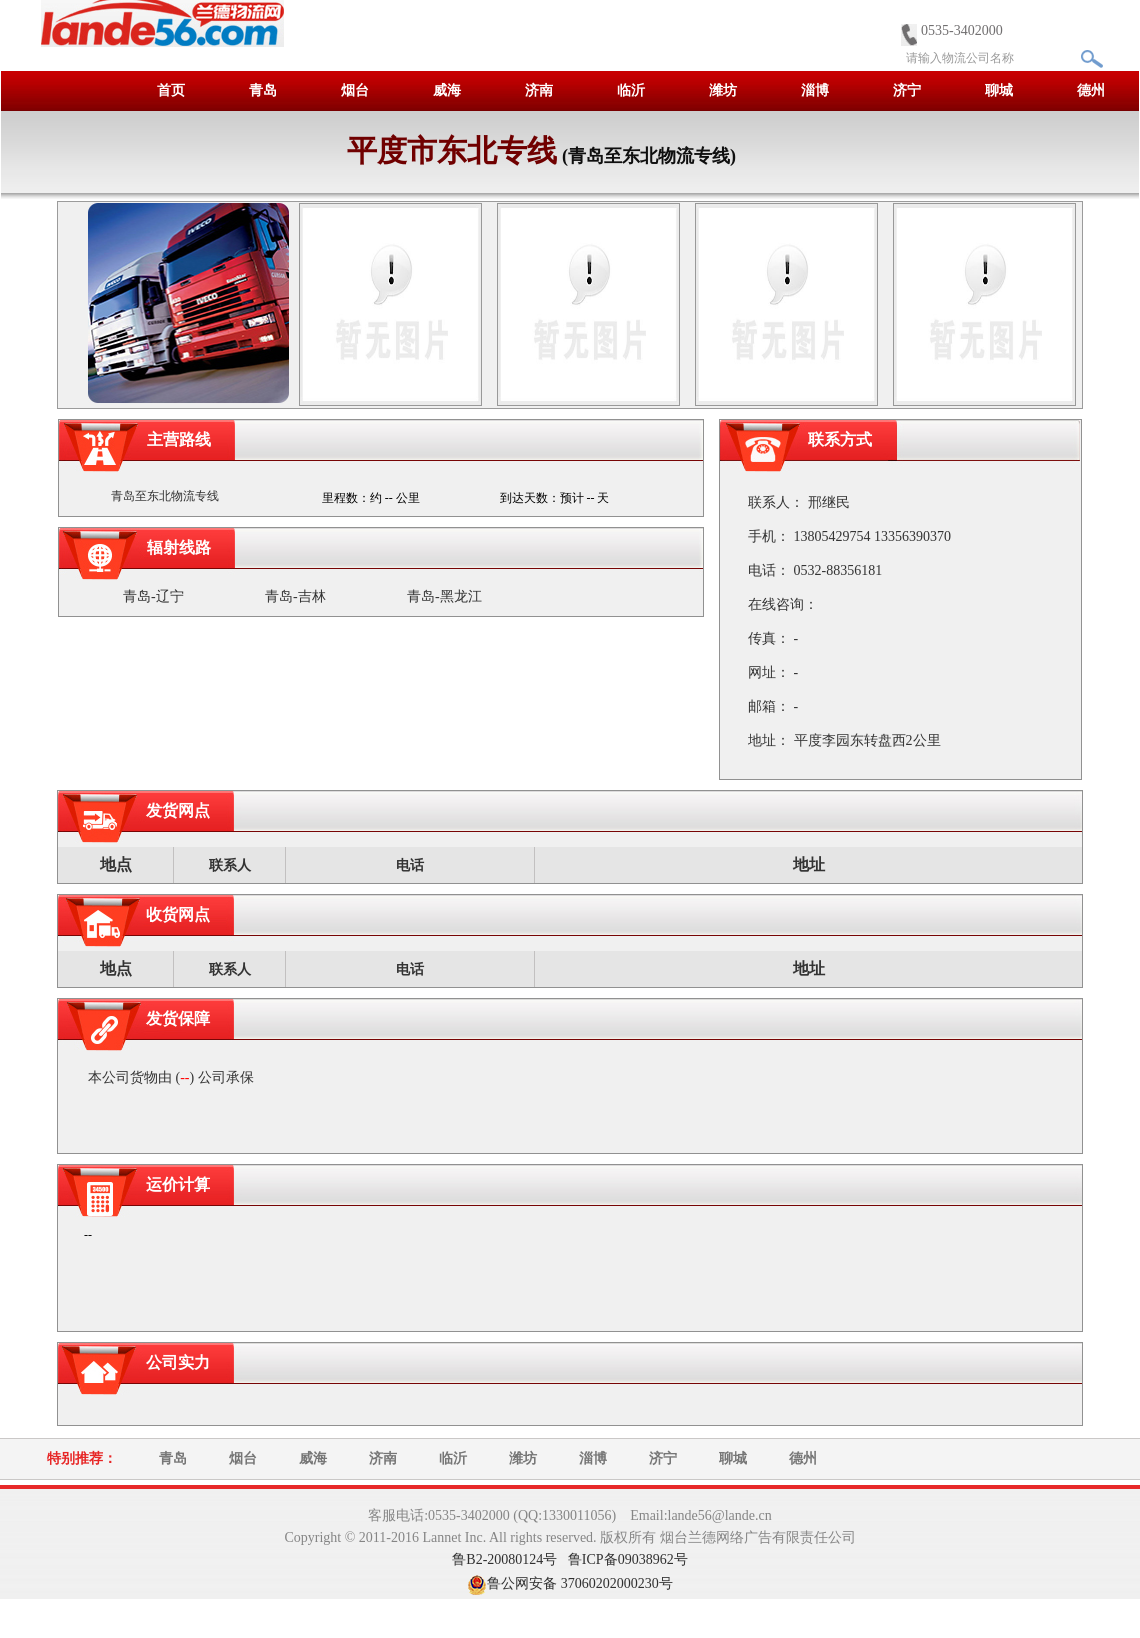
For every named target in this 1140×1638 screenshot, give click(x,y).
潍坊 (723, 90)
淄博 (815, 90)
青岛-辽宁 (153, 596)
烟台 (355, 90)
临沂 (631, 90)
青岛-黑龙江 (444, 596)
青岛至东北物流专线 (165, 496)
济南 (539, 90)
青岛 (263, 90)
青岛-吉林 (295, 596)
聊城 (999, 90)
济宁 (907, 90)
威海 (447, 90)
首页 (171, 90)
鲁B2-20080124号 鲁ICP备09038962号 (569, 1559)
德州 (1091, 90)
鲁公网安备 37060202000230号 (580, 1583)
